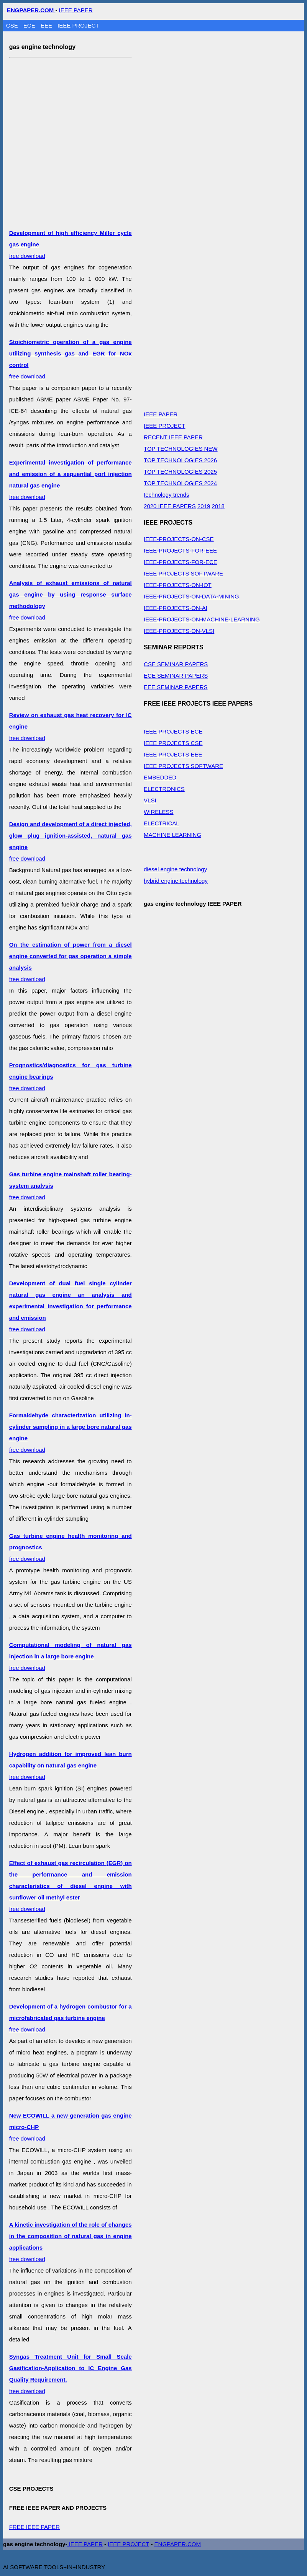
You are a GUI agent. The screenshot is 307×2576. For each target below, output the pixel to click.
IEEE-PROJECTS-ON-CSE (179, 539)
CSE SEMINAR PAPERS (176, 664)
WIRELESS (159, 812)
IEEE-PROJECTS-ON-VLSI (179, 631)
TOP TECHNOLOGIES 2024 (180, 483)
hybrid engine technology (176, 880)
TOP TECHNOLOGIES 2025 (180, 471)
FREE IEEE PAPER (34, 2527)
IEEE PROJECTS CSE (173, 743)
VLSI (150, 800)
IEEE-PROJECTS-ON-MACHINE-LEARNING (202, 619)
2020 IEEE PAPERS (170, 506)
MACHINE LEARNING (172, 834)
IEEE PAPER (76, 10)
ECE (30, 25)
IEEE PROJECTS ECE (173, 731)
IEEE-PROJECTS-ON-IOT (178, 585)
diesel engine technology (175, 869)
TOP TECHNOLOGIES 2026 (180, 460)
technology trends (166, 494)
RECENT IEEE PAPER (173, 437)
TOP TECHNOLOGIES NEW (181, 448)
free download (70, 1306)
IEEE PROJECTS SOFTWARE (183, 573)
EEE (47, 25)
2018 (218, 506)
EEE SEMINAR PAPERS (175, 687)
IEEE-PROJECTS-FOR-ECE (180, 562)
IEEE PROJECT (78, 25)
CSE (13, 25)
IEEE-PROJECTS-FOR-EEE (180, 550)
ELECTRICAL (161, 823)
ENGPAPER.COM (177, 2544)
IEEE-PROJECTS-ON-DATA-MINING (191, 596)
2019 (203, 506)
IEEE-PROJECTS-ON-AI (175, 608)
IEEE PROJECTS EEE (173, 754)
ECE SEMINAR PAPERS (176, 675)
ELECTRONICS (164, 789)
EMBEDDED (160, 777)
